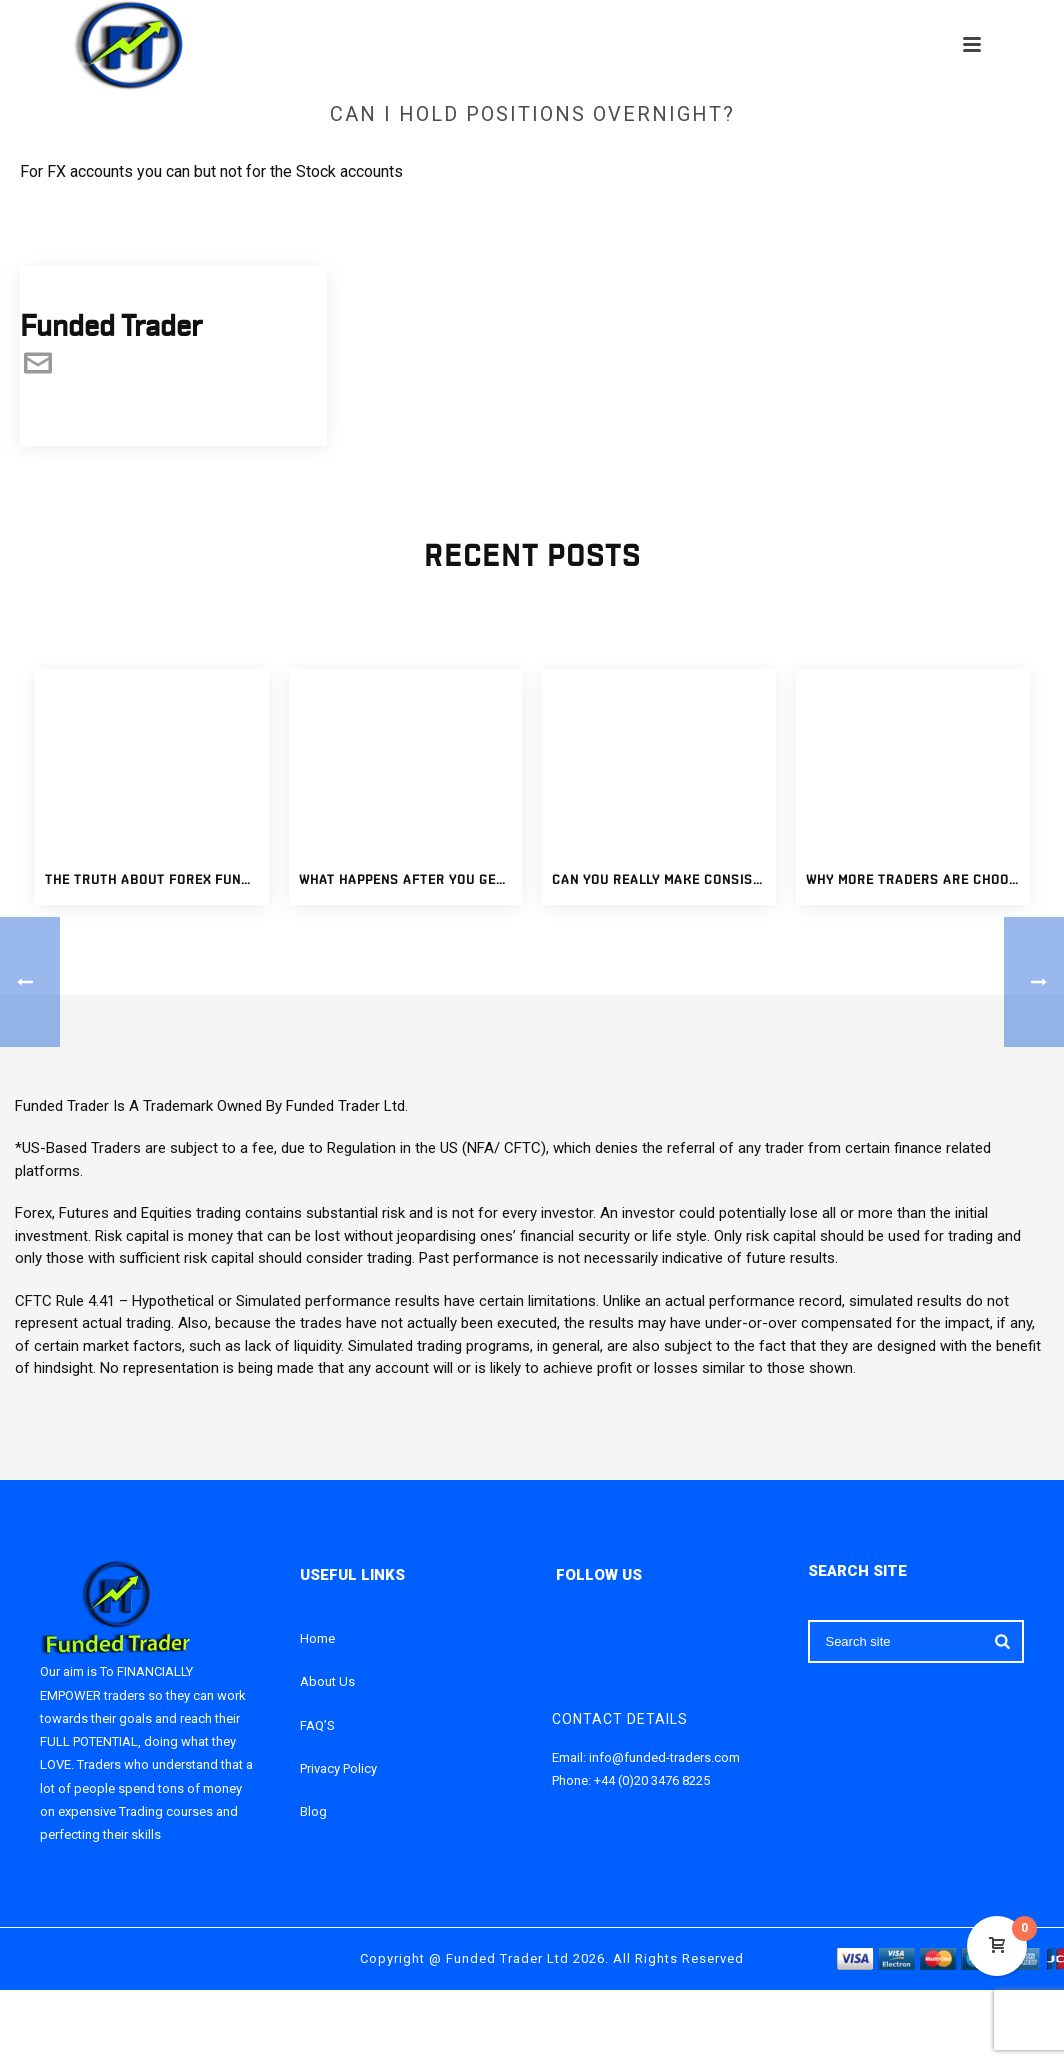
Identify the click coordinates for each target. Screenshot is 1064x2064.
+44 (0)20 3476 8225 (652, 1780)
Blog (313, 1811)
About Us (327, 1681)
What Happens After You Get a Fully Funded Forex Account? (411, 880)
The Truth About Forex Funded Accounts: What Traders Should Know (157, 880)
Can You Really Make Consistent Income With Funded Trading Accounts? (664, 880)
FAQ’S (317, 1725)
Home (317, 1638)
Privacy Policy (338, 1768)
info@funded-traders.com (664, 1757)
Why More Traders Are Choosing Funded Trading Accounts (918, 880)
